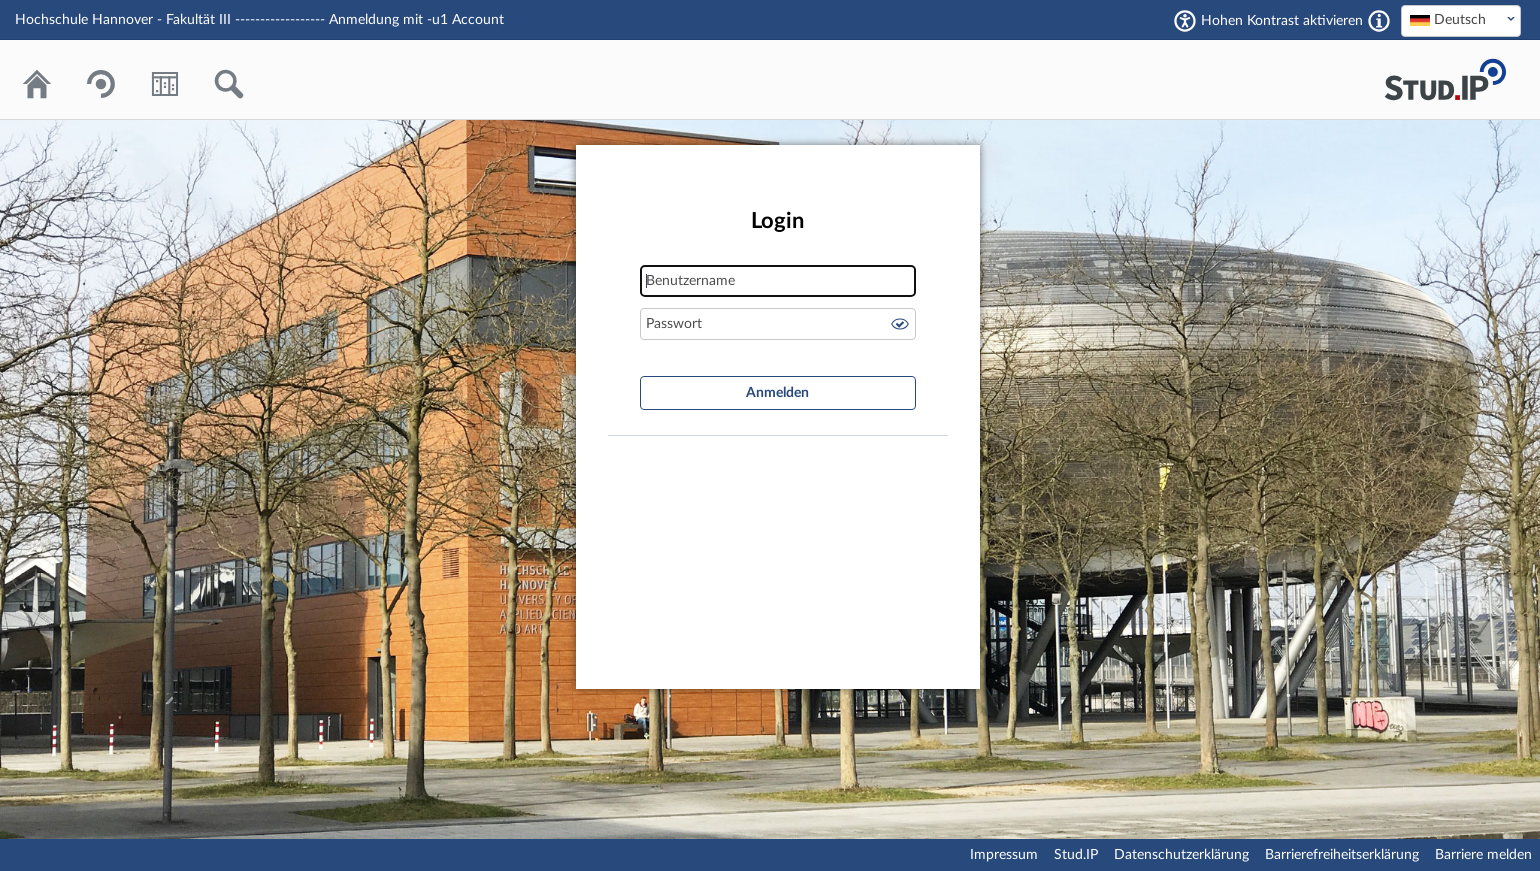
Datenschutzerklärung (1181, 855)
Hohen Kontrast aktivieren (1282, 21)
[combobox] (1461, 21)
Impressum (1004, 855)
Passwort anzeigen (900, 324)
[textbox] (1461, 20)
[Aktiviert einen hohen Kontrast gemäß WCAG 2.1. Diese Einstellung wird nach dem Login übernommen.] (1379, 21)
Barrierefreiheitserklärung (1342, 855)
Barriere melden (1483, 855)
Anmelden (777, 393)
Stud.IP (1076, 855)
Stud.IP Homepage (1445, 79)
